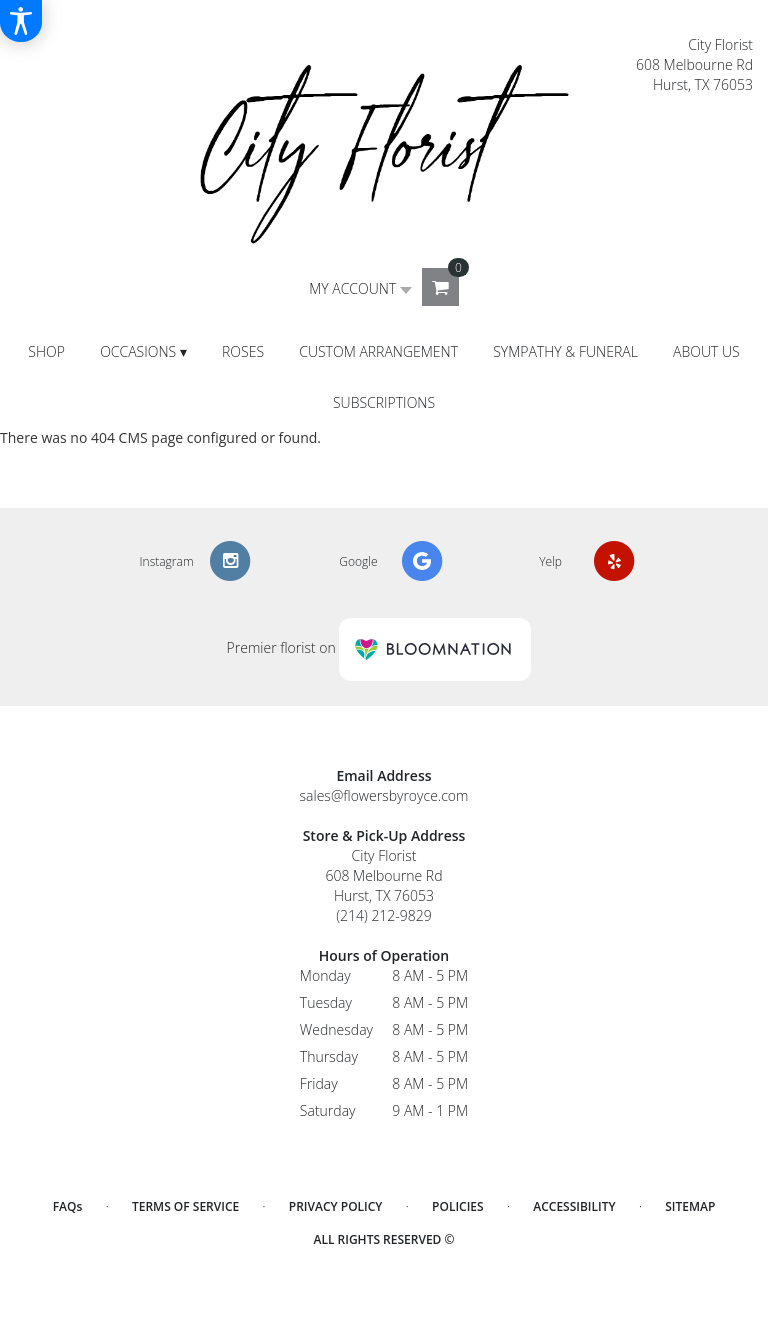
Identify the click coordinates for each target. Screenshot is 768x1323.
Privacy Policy (336, 1206)
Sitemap (690, 1206)
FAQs (68, 1206)
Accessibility (574, 1206)
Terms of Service (185, 1206)
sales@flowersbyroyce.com (384, 795)
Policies (458, 1206)
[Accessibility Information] (21, 21)
